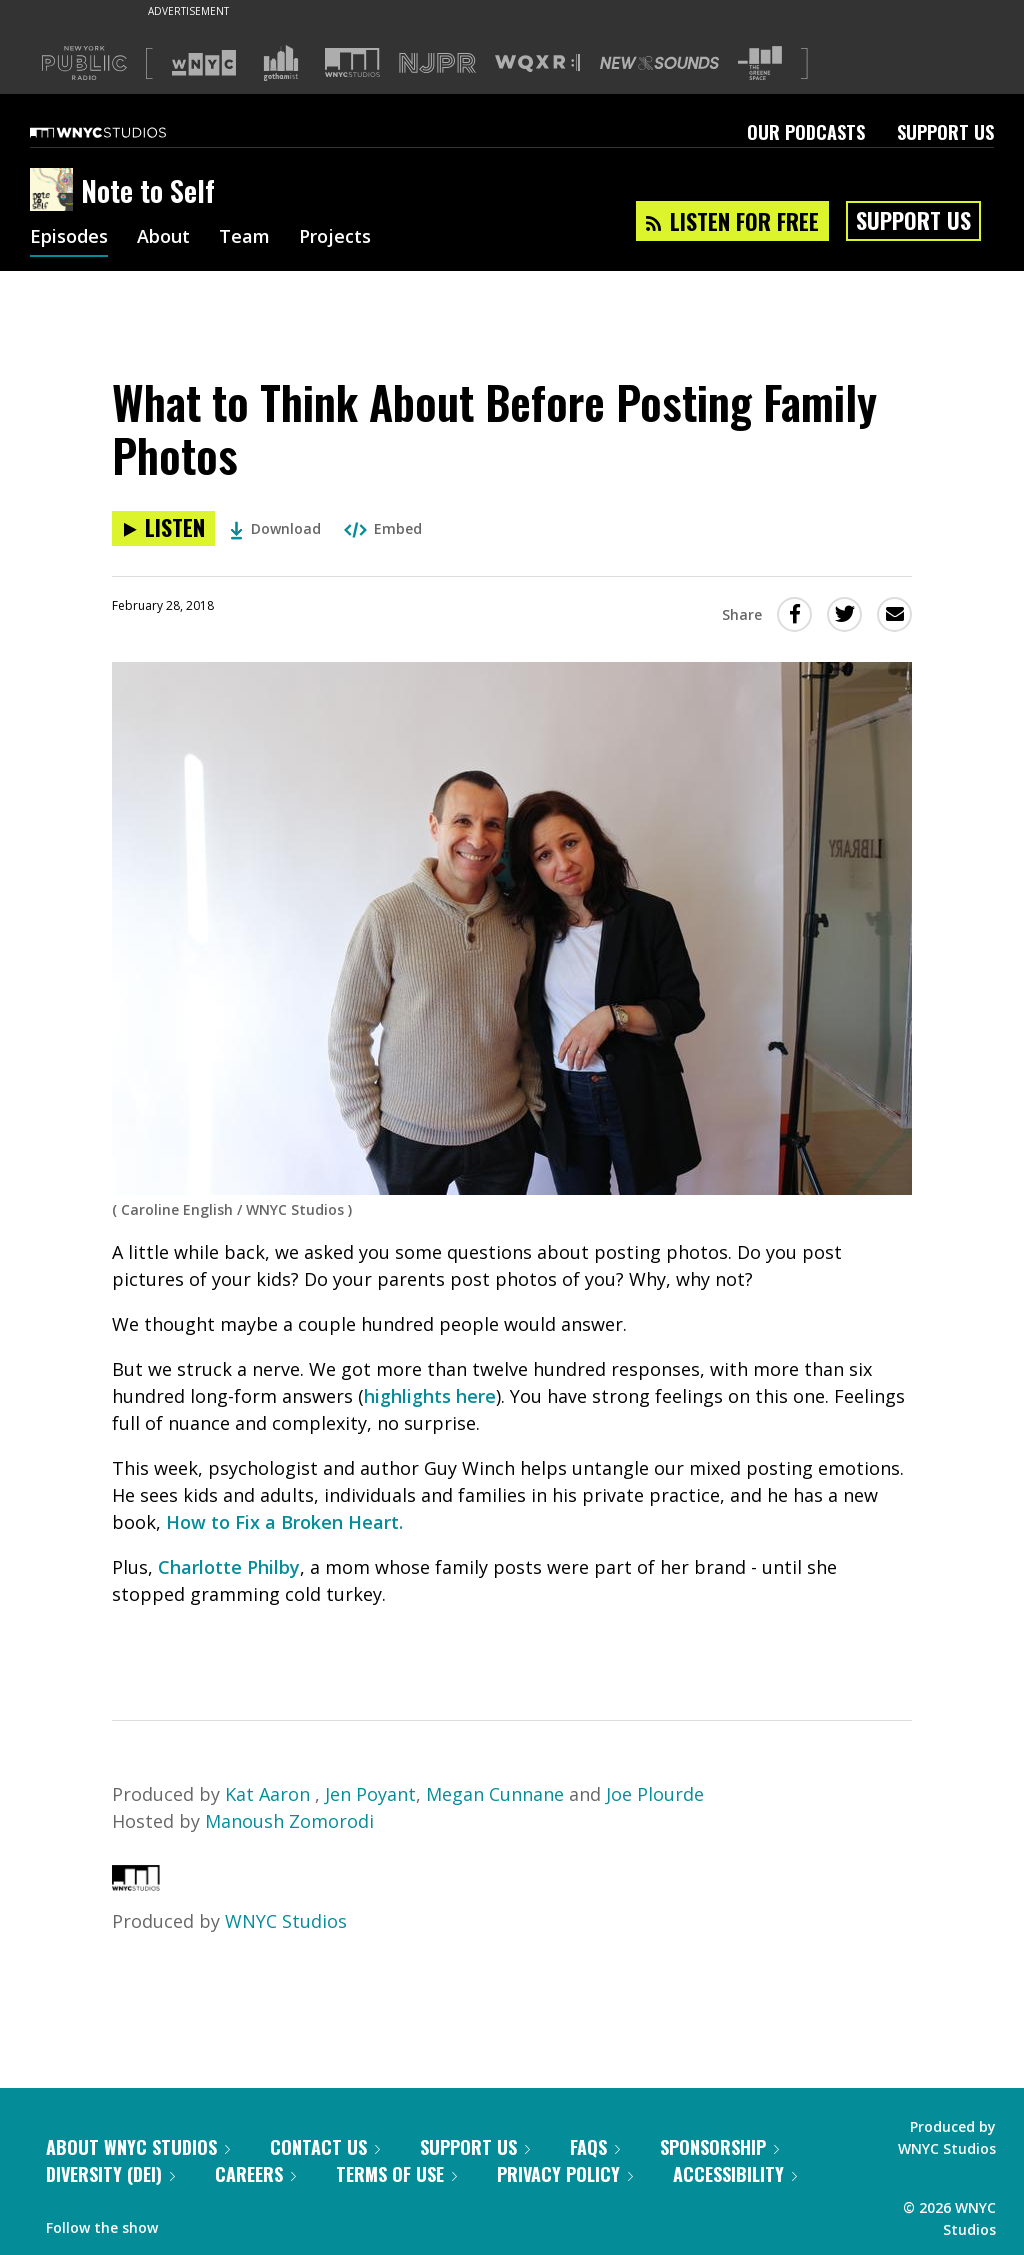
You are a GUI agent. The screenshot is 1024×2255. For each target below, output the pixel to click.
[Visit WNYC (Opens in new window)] (204, 63)
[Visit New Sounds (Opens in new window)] (659, 63)
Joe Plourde (655, 1794)
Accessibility (735, 2174)
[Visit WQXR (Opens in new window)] (537, 63)
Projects (335, 238)
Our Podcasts (806, 132)
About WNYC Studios (138, 2147)
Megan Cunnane (495, 1794)
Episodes (69, 238)
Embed (383, 528)
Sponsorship (719, 2147)
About (163, 238)
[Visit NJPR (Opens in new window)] (437, 63)
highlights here (430, 1396)
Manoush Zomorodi (289, 1821)
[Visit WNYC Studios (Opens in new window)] (352, 62)
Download (275, 528)
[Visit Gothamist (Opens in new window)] (281, 63)
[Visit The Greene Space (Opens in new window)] (760, 63)
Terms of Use (396, 2174)
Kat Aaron (270, 1794)
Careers (255, 2174)
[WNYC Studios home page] (123, 132)
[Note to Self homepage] (55, 191)
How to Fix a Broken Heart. (284, 1522)
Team (244, 238)
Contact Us (325, 2147)
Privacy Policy (565, 2174)
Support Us (945, 132)
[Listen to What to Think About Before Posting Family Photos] (163, 528)
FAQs (595, 2147)
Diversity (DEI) (110, 2174)
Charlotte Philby (229, 1567)
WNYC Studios (286, 1921)
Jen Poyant (370, 1794)
